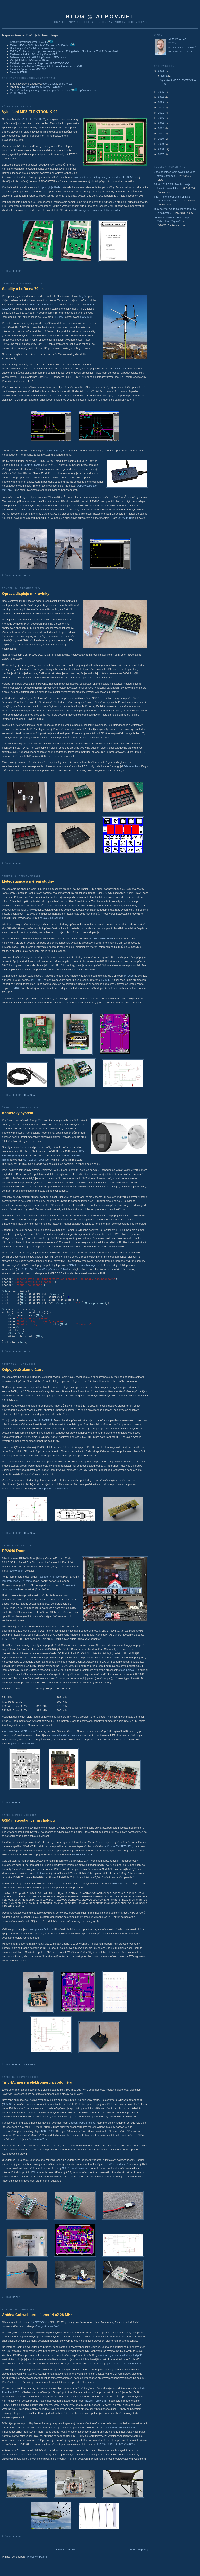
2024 (161, 97)
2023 (161, 102)
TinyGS (83, 296)
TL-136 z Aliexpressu (101, 938)
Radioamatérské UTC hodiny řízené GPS (34, 54)
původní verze (88, 90)
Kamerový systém (17, 1113)
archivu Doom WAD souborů (20, 1731)
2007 (161, 154)
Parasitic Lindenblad (41, 304)
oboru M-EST (66, 83)
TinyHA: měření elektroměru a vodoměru (37, 2082)
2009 (161, 143)
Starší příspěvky (138, 2549)
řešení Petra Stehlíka (83, 2122)
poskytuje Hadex (52, 187)
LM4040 (105, 979)
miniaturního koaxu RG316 (119, 2427)
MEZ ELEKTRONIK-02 (31, 119)
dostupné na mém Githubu (53, 1488)
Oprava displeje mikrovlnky (25, 594)
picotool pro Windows (23, 1743)
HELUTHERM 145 (95, 2400)
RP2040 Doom (14, 1551)
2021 (161, 112)
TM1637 (17, 988)
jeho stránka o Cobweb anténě (124, 2363)
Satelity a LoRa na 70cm (23, 289)
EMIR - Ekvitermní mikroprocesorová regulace (36, 51)
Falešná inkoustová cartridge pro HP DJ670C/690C (39, 63)
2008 (161, 149)
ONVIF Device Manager (82, 1265)
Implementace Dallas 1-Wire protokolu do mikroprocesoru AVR (46, 66)
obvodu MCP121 (42, 1420)
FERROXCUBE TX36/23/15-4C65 (115, 2444)
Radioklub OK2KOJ (180, 52)
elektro (17, 271)
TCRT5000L (48, 2131)
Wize (35, 2172)
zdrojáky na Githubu (51, 917)
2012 (161, 128)
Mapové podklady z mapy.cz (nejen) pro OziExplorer (40, 90)
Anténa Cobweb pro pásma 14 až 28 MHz (37, 2315)
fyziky (25, 86)
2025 (161, 91)
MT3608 (129, 975)
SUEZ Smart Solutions (75, 2168)
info (27, 576)
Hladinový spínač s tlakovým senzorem (32, 48)
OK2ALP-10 (125, 517)
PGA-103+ (86, 316)
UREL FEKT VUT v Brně (182, 48)
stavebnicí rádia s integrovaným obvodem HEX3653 (103, 177)
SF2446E (59, 316)
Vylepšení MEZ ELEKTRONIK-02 (29, 112)
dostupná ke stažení (46, 2326)
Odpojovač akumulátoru (23, 1370)
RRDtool (117, 1883)
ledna (164, 75)
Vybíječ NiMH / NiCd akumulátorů (29, 60)
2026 (161, 71)
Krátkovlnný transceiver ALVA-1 (28, 41)
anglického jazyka (40, 86)
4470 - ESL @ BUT (57, 450)
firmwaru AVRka (38, 2139)
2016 (161, 117)
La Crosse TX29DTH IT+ (117, 1846)
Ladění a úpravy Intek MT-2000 (28, 69)
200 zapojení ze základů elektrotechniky (97, 210)
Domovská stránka (66, 2549)
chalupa (29, 1095)
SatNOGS (120, 368)
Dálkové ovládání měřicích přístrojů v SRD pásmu (38, 57)
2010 (161, 138)
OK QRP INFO (38, 2322)
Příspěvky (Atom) (37, 2556)
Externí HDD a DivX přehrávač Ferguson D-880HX (39, 45)
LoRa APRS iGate (30, 464)
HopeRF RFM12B (82, 1854)
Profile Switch (18, 93)
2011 (161, 133)
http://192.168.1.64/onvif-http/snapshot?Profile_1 (45, 1269)
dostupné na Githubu (41, 1929)
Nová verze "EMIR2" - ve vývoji (100, 51)
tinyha (16, 2297)
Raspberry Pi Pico (49, 1576)
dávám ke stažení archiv (65, 1735)
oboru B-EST (49, 83)
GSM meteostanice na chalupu (28, 1820)
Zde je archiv (131, 766)
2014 (161, 123)
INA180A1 (37, 979)
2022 (161, 107)
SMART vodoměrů (117, 2164)
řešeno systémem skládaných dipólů (121, 2355)
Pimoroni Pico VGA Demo (17, 1580)
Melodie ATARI (18, 72)
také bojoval (127, 1669)
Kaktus (41, 1873)
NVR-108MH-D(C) (33, 1159)
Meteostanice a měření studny (28, 881)
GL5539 (8, 2104)
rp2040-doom (16, 1570)
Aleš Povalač (177, 39)
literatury (57, 86)
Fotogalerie (72, 51)
